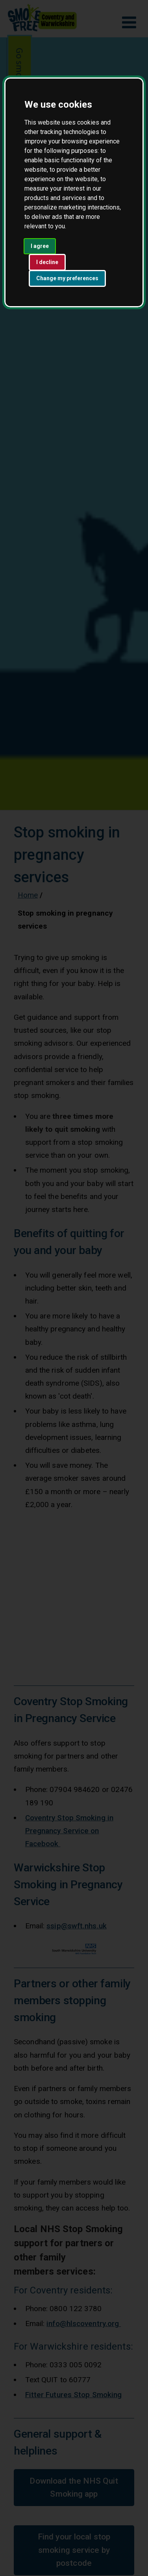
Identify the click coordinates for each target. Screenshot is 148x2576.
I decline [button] (47, 262)
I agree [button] (40, 246)
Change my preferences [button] (67, 278)
